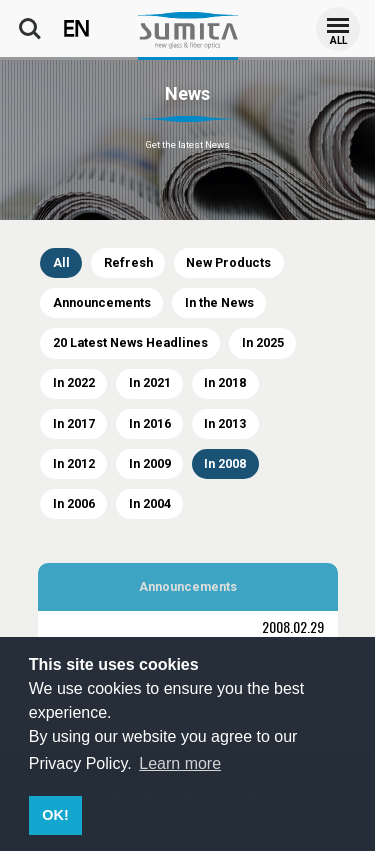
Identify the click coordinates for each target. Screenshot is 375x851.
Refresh (128, 262)
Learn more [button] (180, 763)
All (61, 262)
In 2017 (74, 423)
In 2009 (150, 463)
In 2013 (225, 423)
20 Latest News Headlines (130, 342)
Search (30, 29)
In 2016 (150, 423)
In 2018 (225, 382)
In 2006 (74, 503)
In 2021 (150, 382)
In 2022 (74, 382)
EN (77, 29)
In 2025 (263, 342)
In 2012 (74, 463)
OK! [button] (55, 815)
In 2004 (150, 503)
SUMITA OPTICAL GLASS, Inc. (188, 30)
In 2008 (225, 463)
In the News (219, 302)
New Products (228, 262)
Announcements (102, 302)
